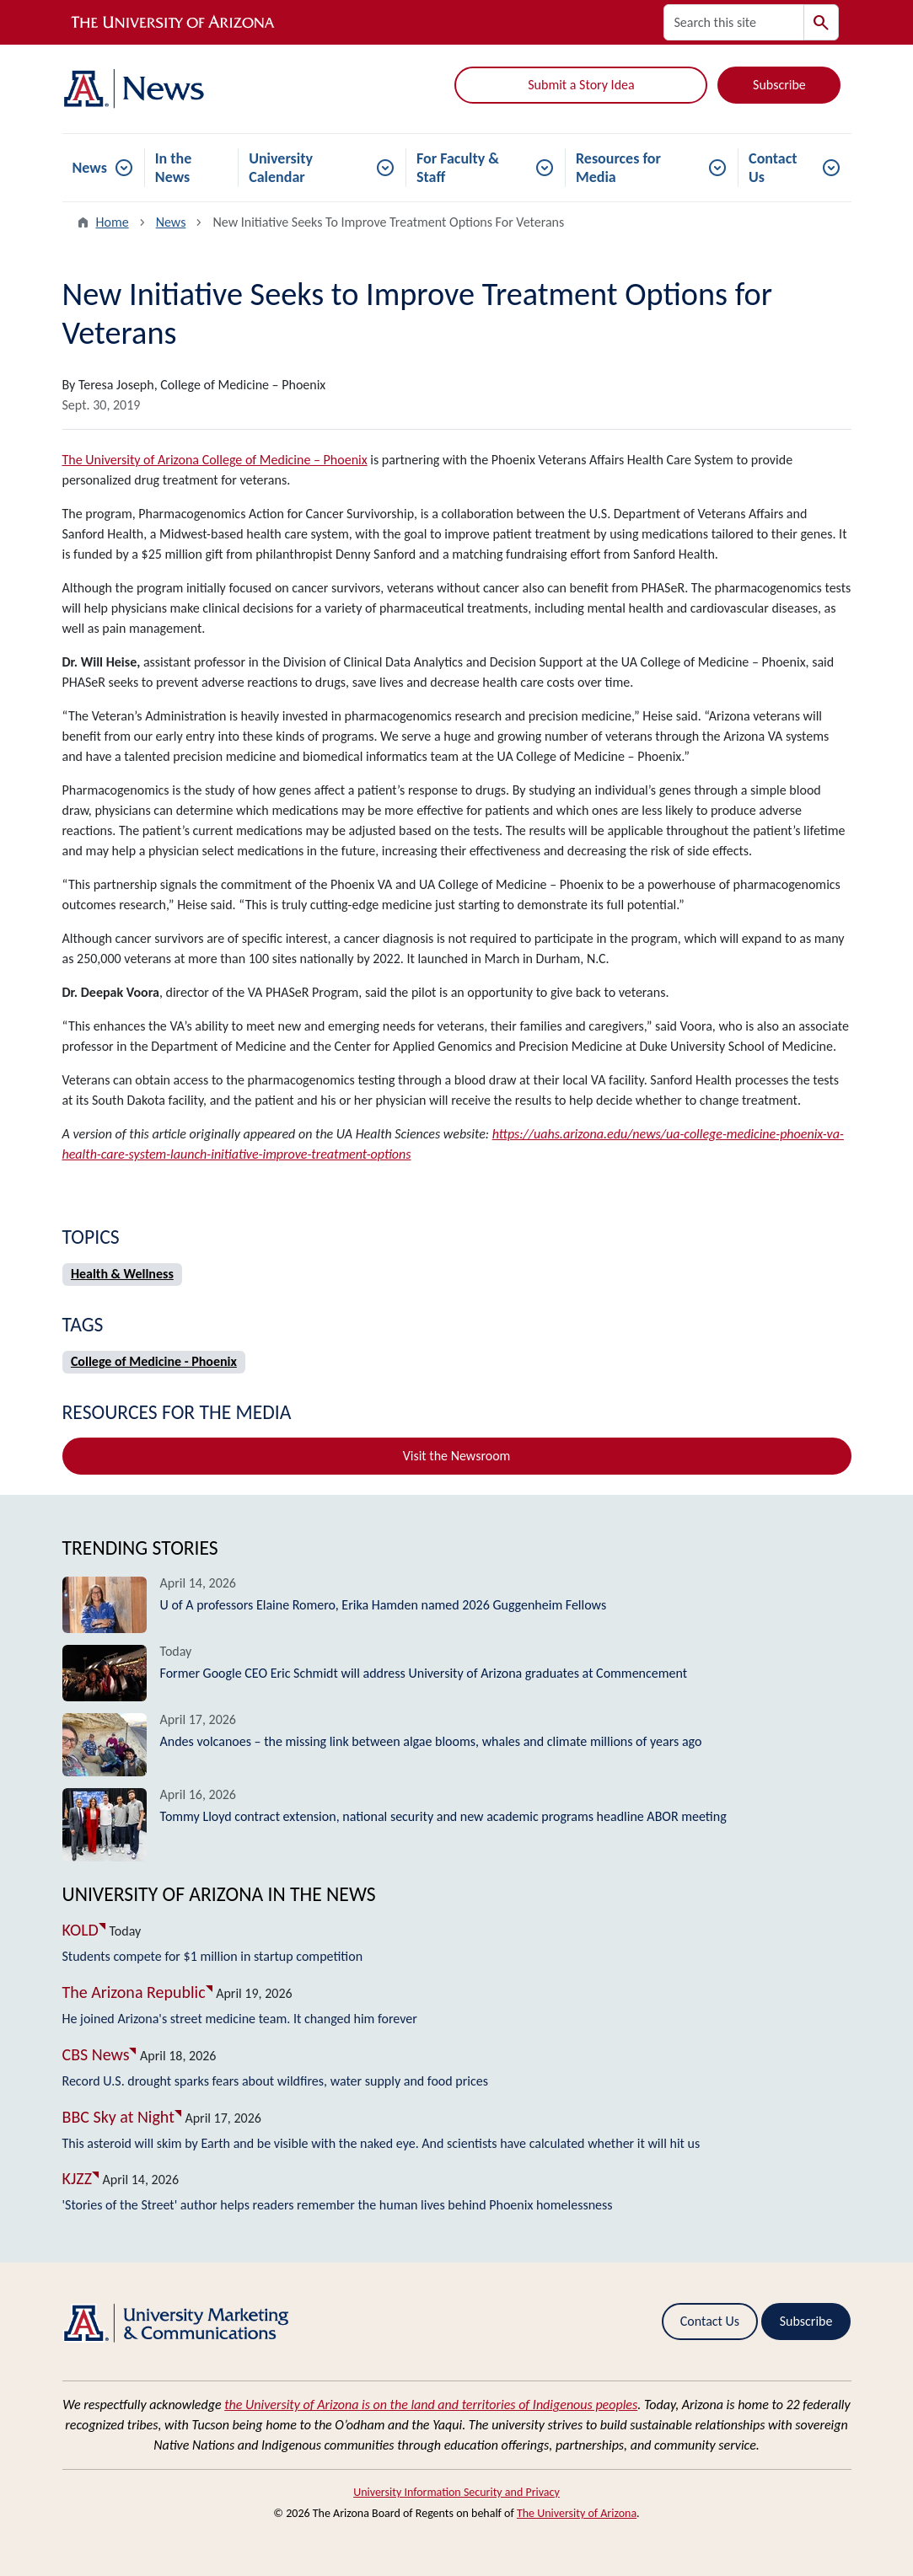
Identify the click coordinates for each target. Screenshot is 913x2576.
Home (112, 222)
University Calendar (281, 167)
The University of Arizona (576, 2513)
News (90, 167)
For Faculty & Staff (457, 167)
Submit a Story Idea (581, 85)
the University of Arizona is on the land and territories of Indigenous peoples (430, 2405)
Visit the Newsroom (457, 1456)
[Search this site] (733, 22)
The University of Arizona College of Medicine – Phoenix (215, 460)
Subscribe (779, 85)
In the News (173, 167)
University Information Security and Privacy (456, 2492)
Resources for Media (618, 167)
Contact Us (773, 167)
